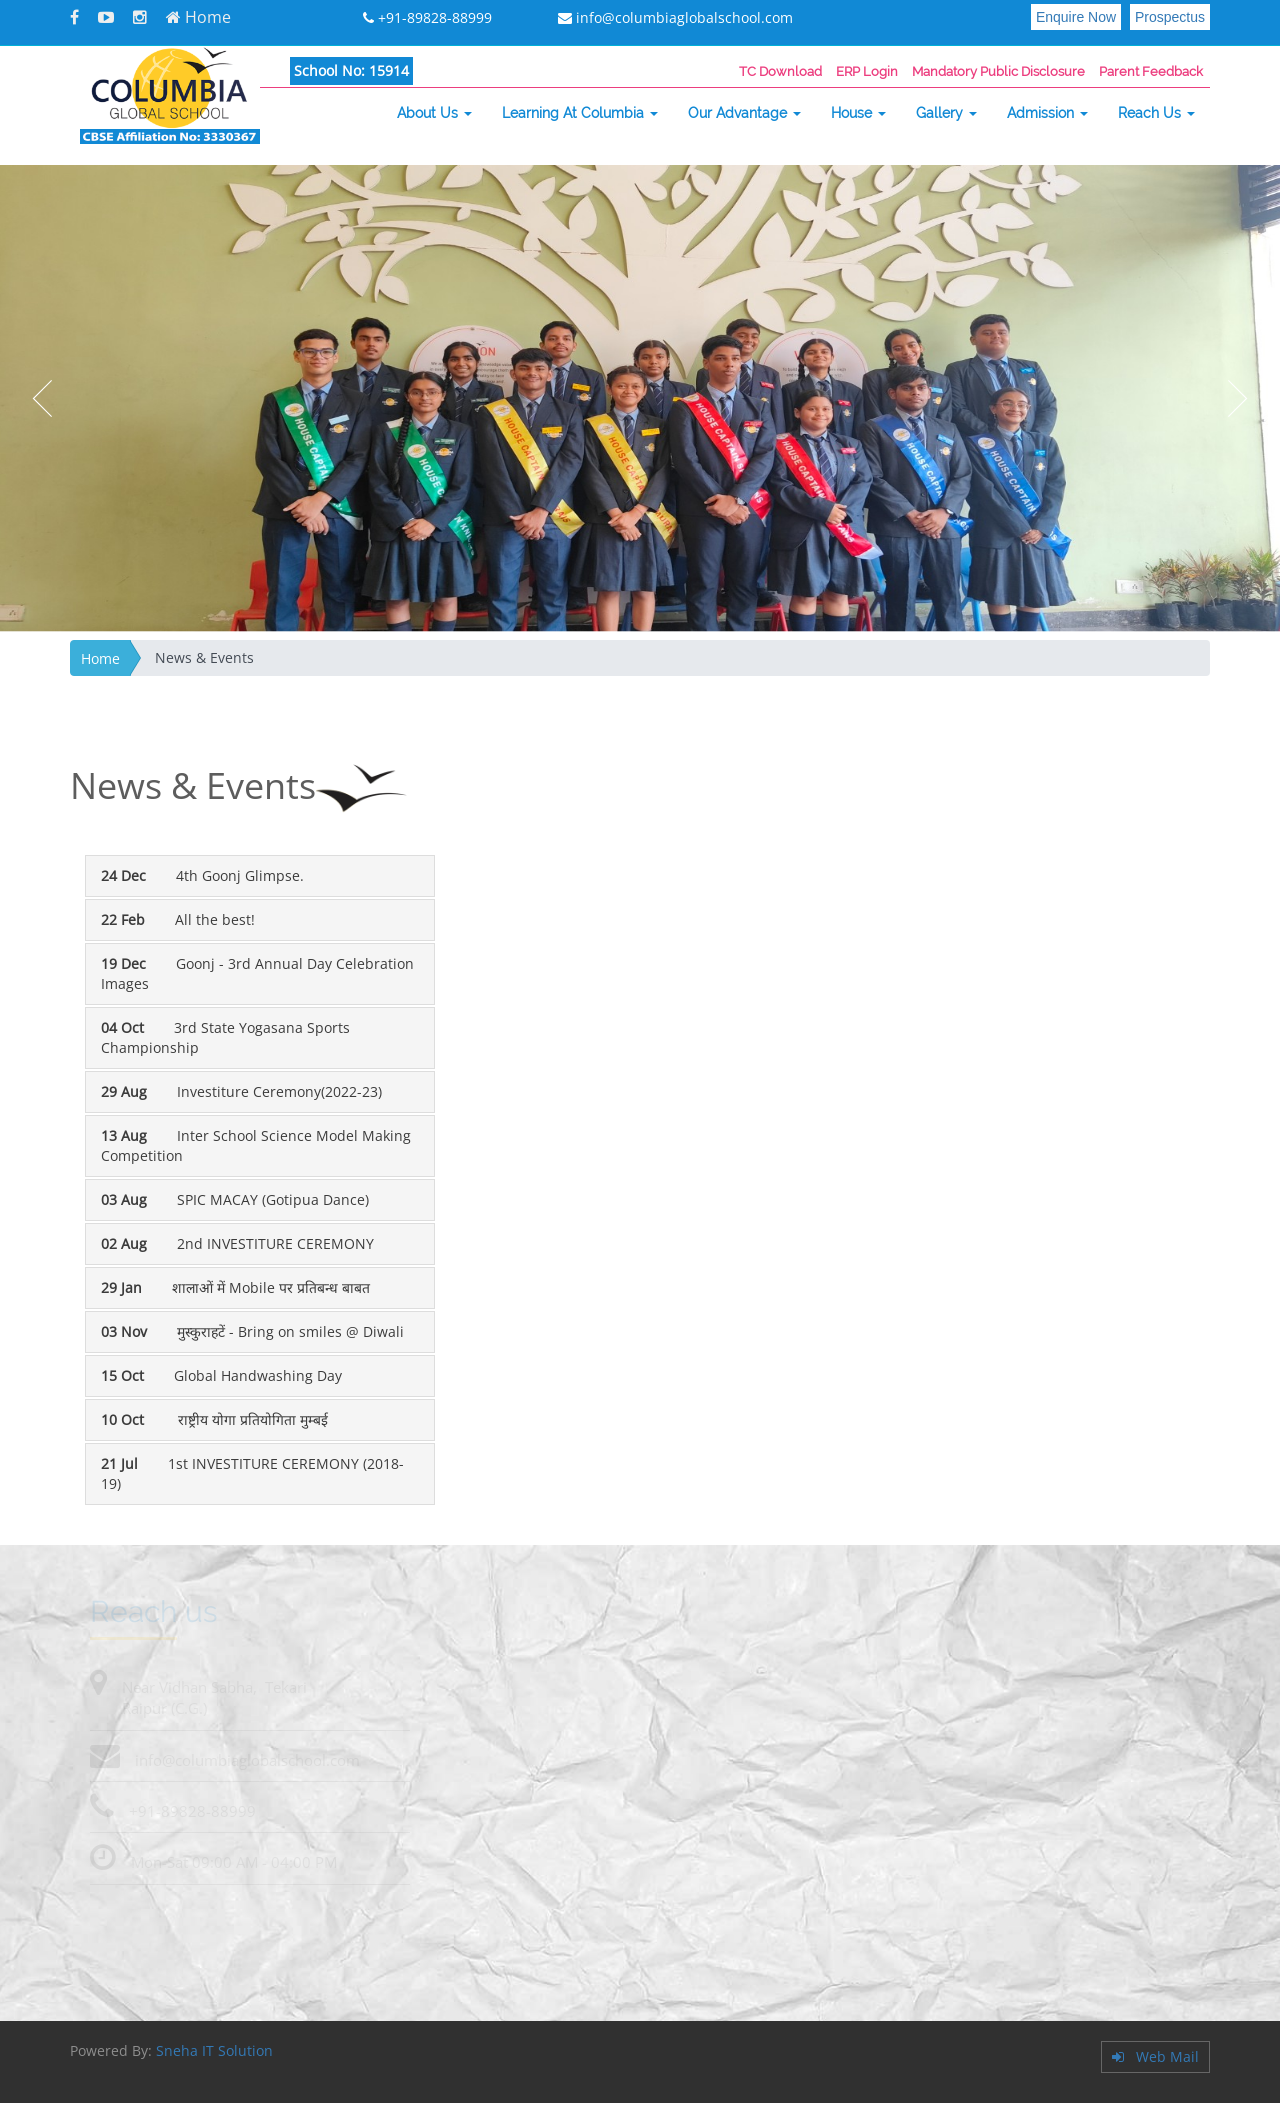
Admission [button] (1047, 113)
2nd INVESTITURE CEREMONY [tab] (237, 1243)
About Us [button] (434, 113)
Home (198, 17)
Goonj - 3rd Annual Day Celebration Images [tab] (257, 973)
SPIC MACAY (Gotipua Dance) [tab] (235, 1199)
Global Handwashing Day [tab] (221, 1375)
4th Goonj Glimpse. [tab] (202, 875)
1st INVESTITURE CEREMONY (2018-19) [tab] (252, 1473)
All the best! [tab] (178, 919)
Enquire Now (1076, 17)
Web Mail (1155, 2056)
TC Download (780, 71)
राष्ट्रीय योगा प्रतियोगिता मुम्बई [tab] (214, 1419)
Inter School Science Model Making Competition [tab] (256, 1145)
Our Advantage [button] (744, 113)
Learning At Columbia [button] (580, 113)
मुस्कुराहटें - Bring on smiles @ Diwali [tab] (252, 1331)
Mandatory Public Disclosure (998, 71)
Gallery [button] (946, 113)
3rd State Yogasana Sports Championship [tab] (225, 1037)
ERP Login (867, 71)
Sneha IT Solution (214, 2050)
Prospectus (1170, 17)
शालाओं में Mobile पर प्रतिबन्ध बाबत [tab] (235, 1287)
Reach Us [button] (1156, 113)
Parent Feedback (1151, 71)
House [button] (858, 113)
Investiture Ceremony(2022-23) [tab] (241, 1091)
